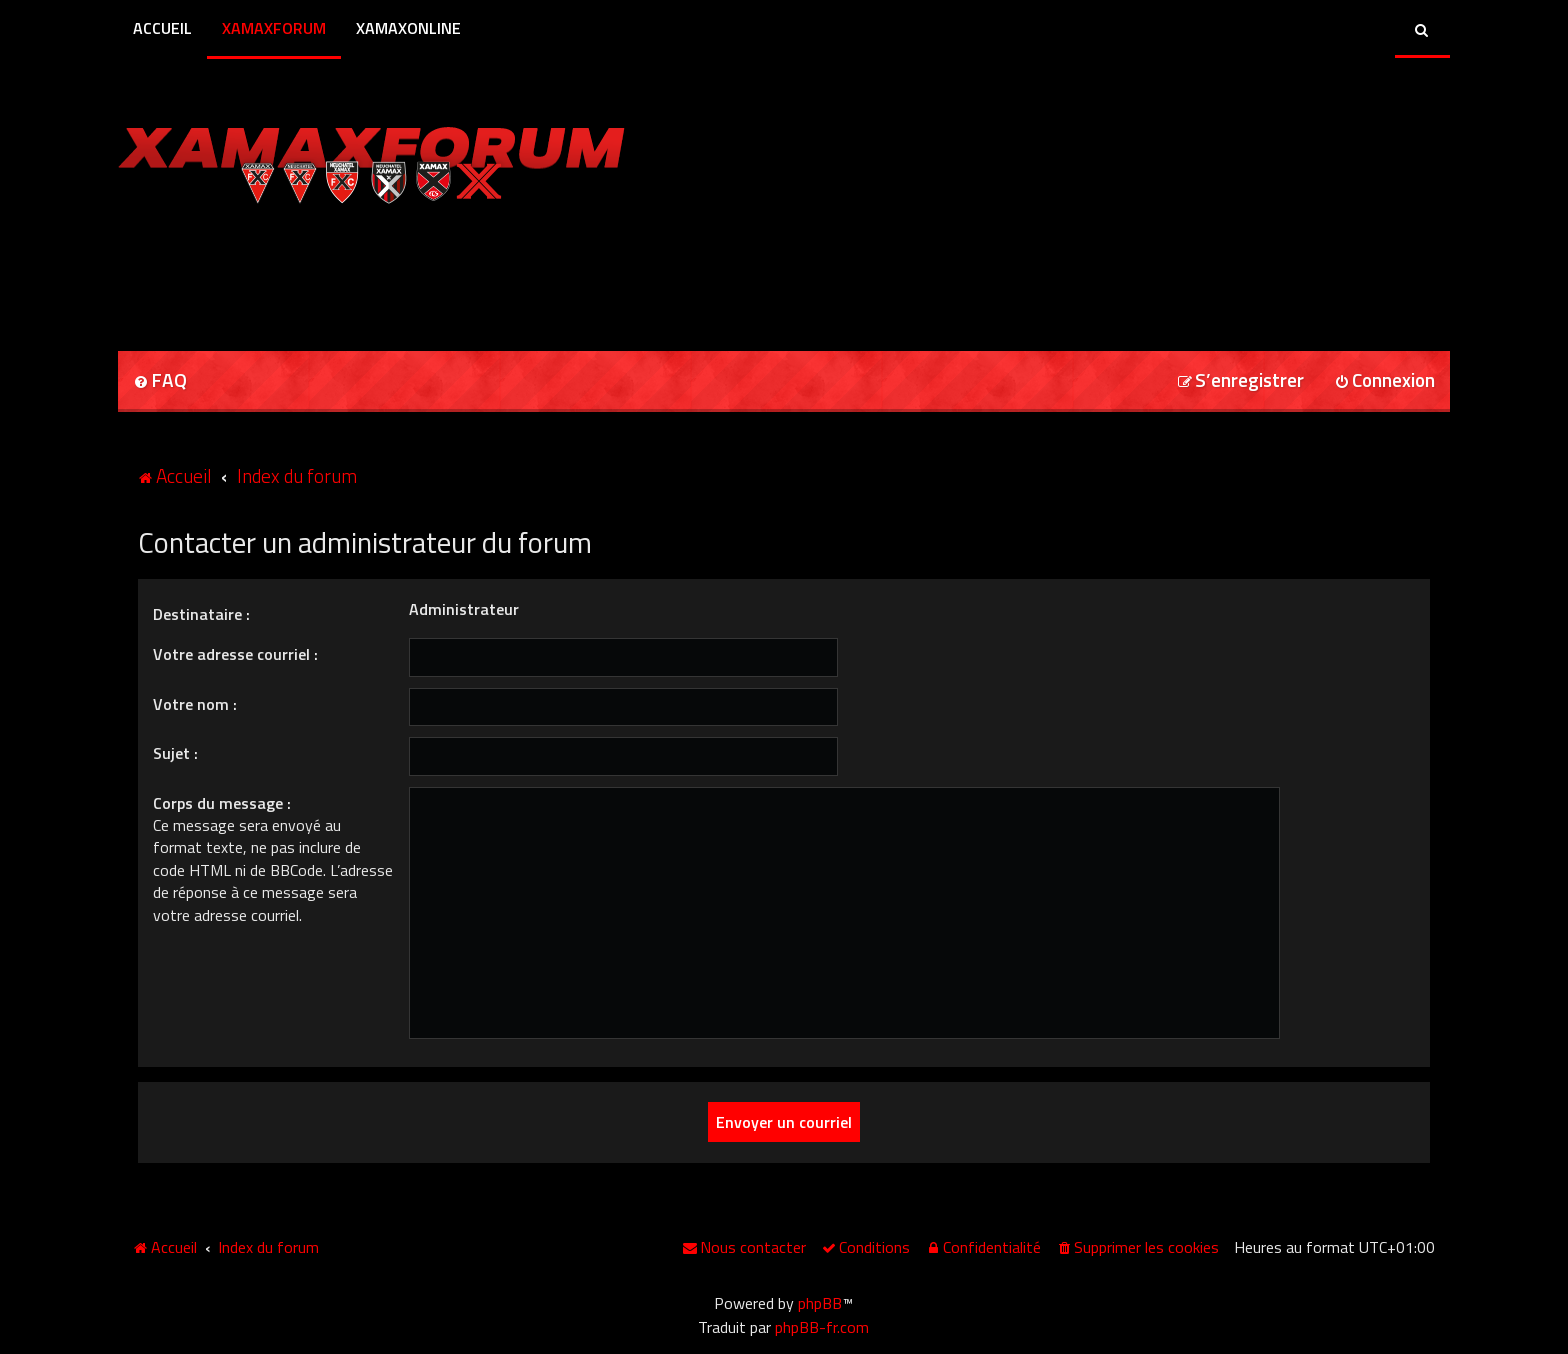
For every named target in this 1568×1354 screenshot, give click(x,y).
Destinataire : (201, 614)
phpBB (820, 1303)
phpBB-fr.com (822, 1327)
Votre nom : (195, 704)
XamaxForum (274, 28)
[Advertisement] (352, 271)
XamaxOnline (408, 28)
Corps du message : (222, 803)
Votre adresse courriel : (235, 654)
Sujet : (175, 753)
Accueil (162, 28)
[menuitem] (160, 381)
